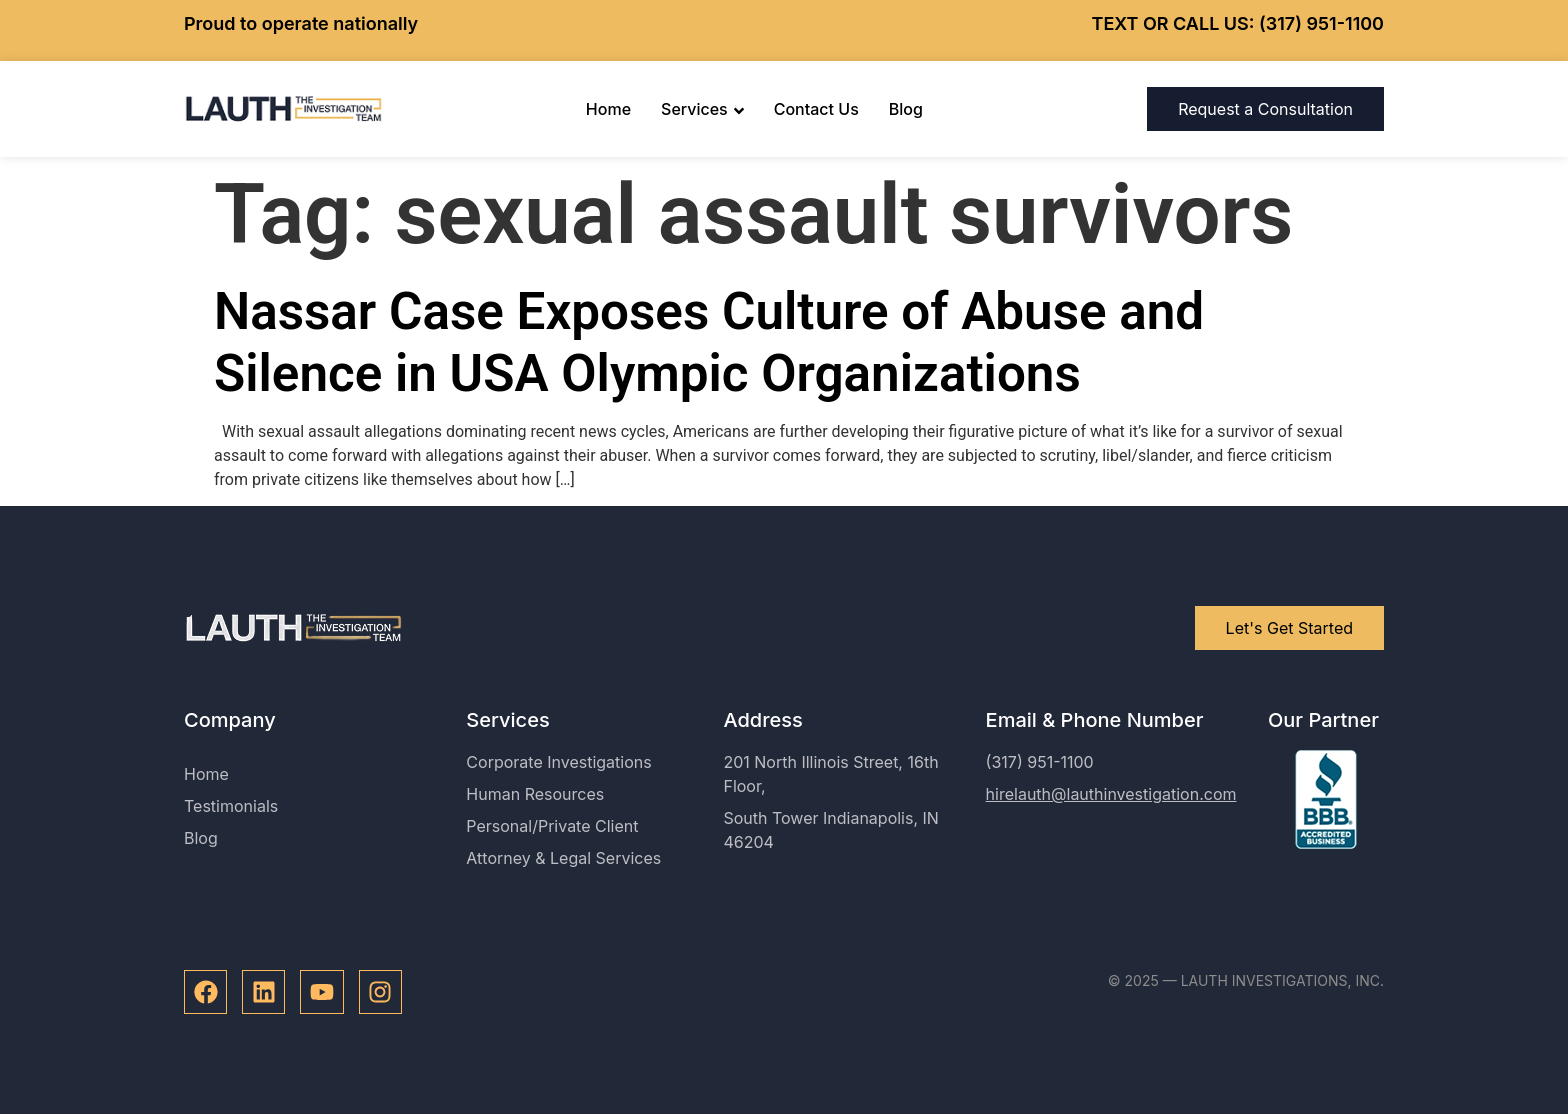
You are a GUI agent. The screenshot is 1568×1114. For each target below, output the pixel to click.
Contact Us (816, 109)
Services (702, 109)
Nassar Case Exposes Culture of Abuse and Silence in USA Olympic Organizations (709, 342)
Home (608, 109)
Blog (906, 109)
